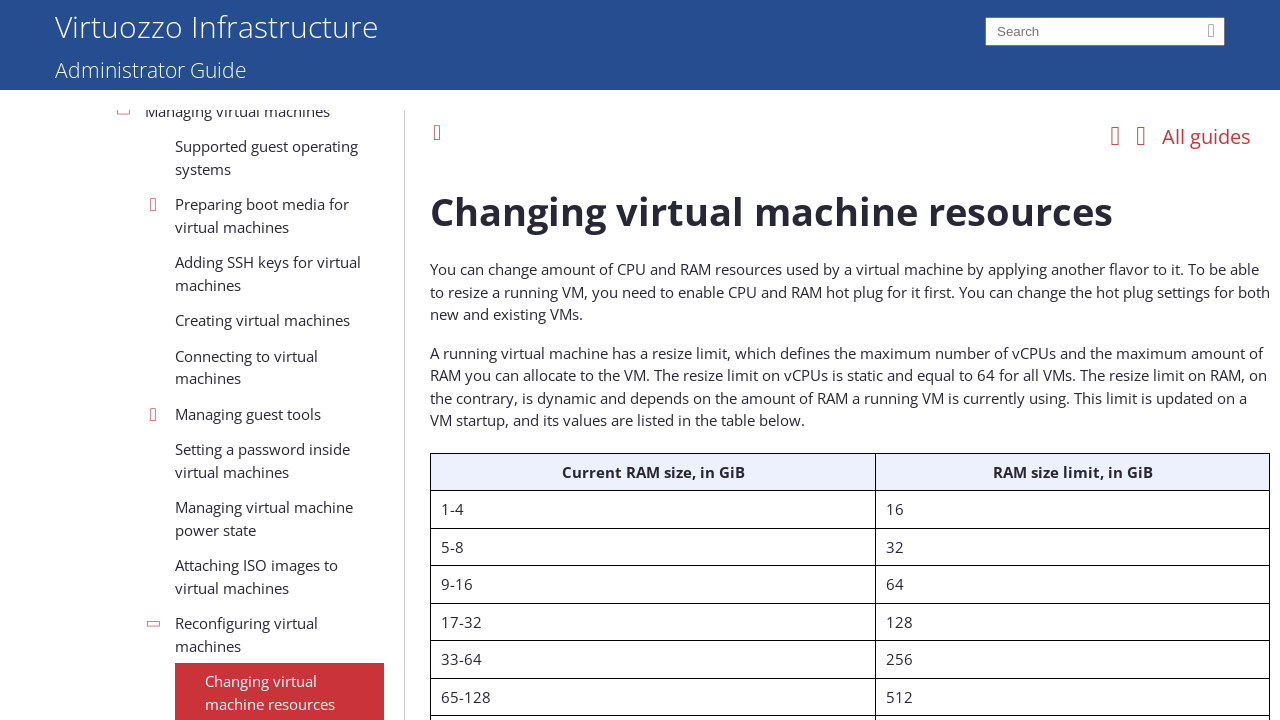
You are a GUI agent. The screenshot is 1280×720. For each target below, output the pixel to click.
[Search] (1105, 31)
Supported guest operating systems (266, 537)
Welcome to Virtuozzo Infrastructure (209, 113)
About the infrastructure (167, 149)
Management (130, 326)
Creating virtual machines (262, 700)
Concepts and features (161, 184)
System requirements (158, 220)
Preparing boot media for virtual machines (262, 595)
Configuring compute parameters (217, 444)
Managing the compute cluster (219, 397)
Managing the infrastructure (210, 362)
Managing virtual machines (237, 491)
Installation (123, 255)
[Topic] (850, 437)
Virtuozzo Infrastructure (216, 25)
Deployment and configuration (190, 291)
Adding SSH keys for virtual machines (268, 653)
